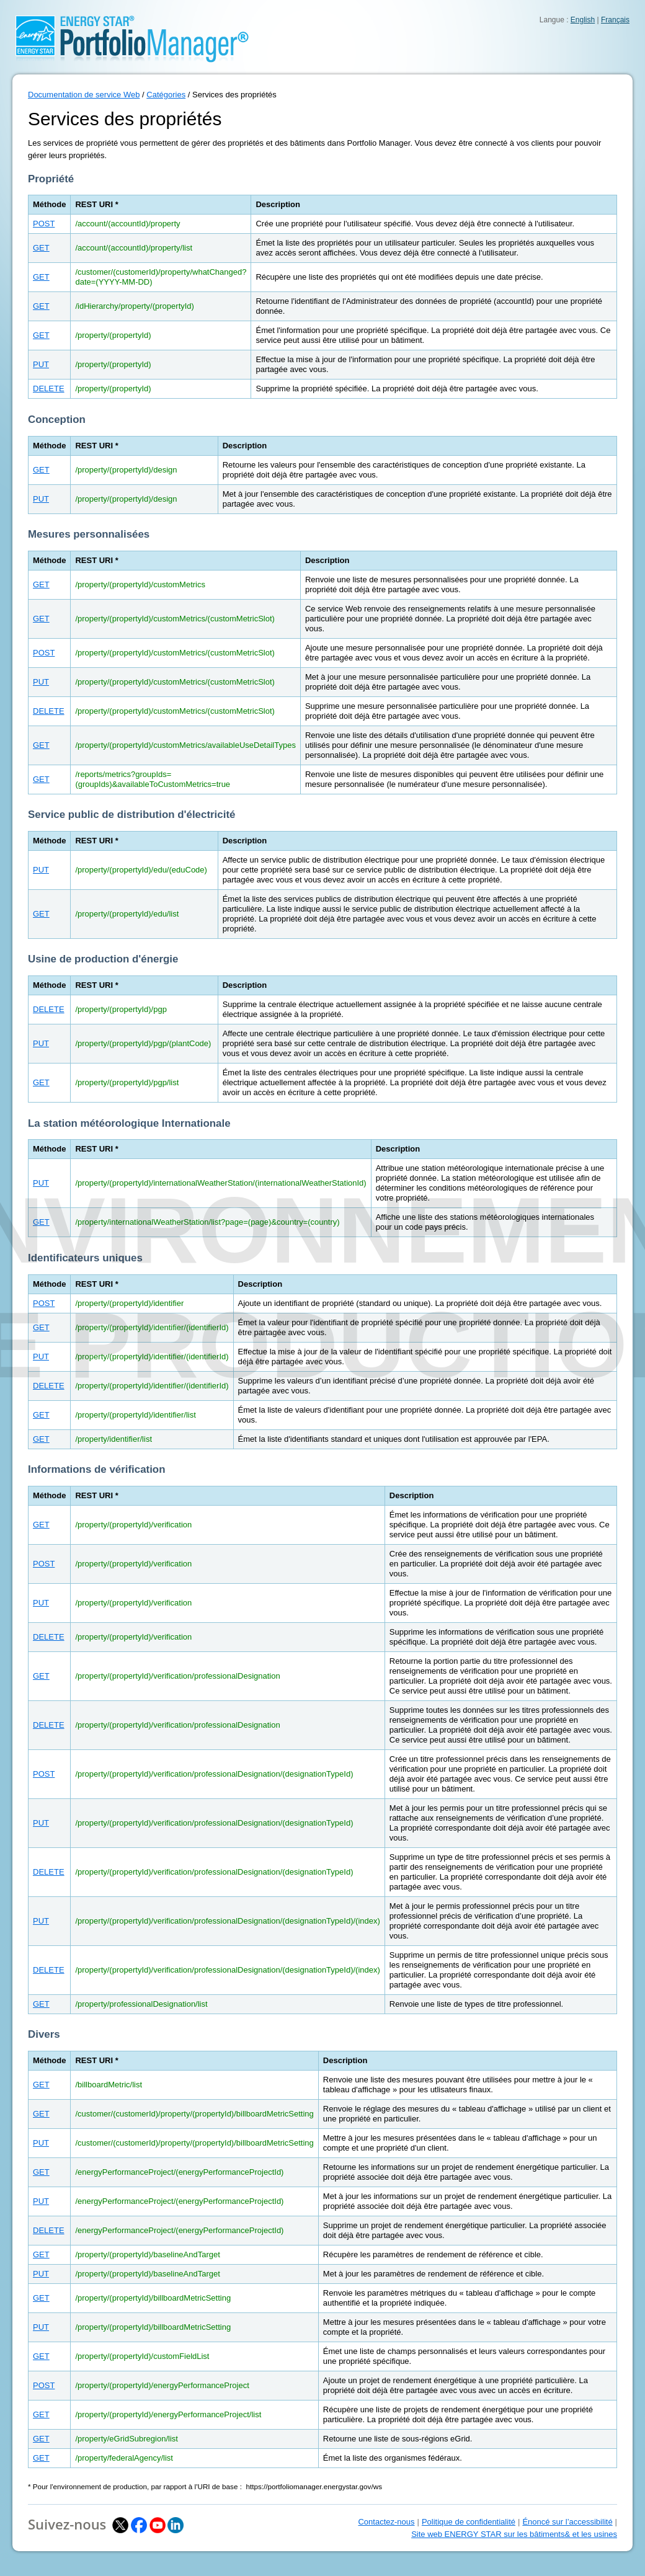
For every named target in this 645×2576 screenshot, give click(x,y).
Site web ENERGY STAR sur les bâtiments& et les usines (514, 2534)
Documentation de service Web (84, 94)
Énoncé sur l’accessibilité (567, 2521)
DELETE (48, 388)
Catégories (165, 94)
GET (41, 247)
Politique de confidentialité (468, 2521)
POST (44, 223)
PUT (41, 364)
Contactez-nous (386, 2521)
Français (615, 20)
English (583, 20)
